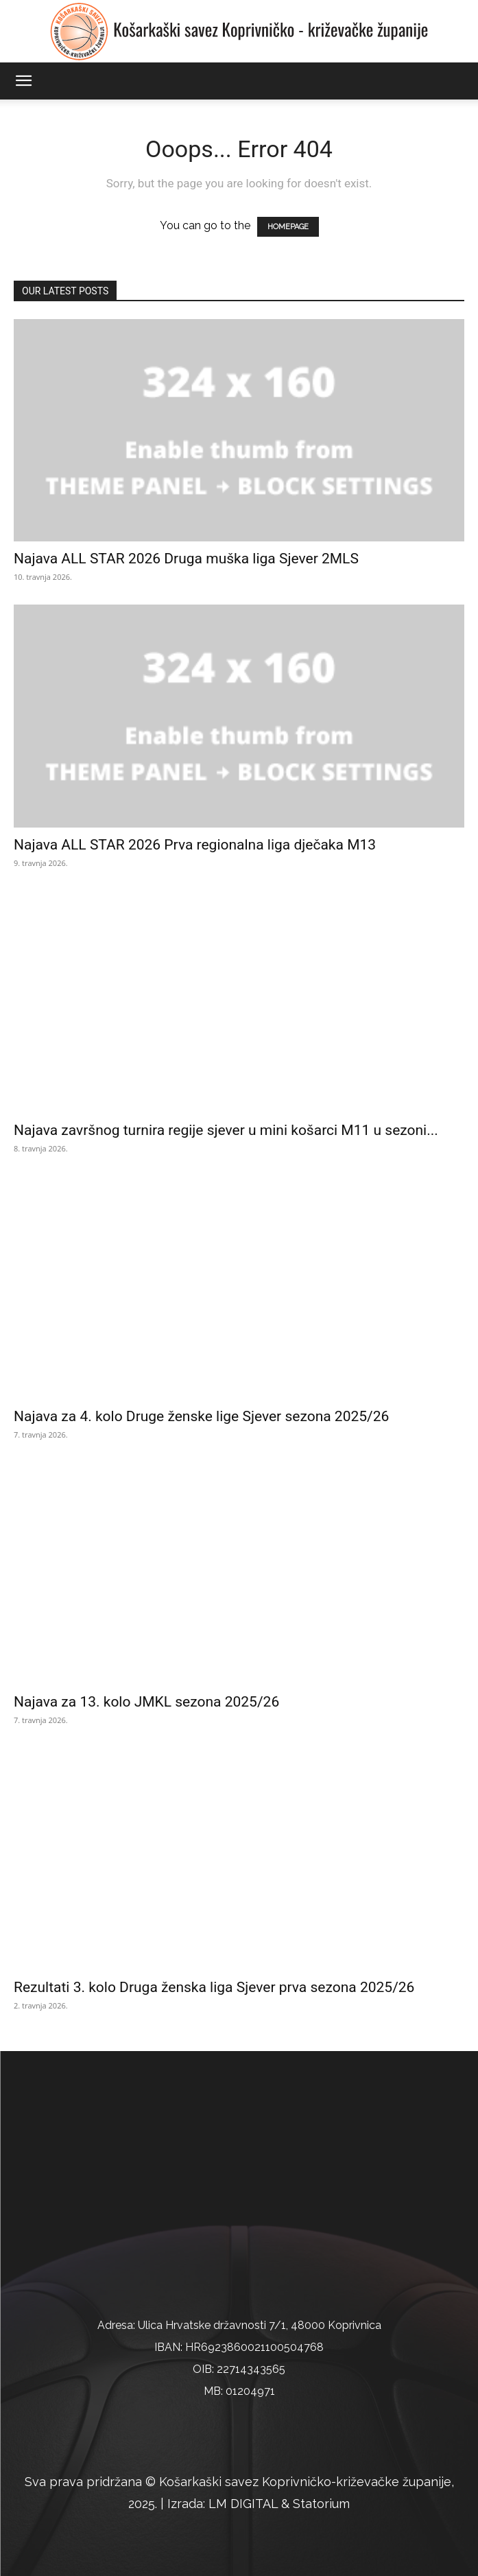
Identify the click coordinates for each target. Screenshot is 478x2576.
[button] (23, 80)
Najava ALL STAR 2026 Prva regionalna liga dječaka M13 (195, 844)
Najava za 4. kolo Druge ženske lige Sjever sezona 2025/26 (201, 1416)
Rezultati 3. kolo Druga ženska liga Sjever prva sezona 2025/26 (214, 1987)
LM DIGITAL (243, 2503)
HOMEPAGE (288, 226)
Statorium (321, 2503)
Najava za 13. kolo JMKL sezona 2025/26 (146, 1702)
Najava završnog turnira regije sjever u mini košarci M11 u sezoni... (226, 1130)
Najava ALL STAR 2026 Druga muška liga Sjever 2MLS (186, 558)
